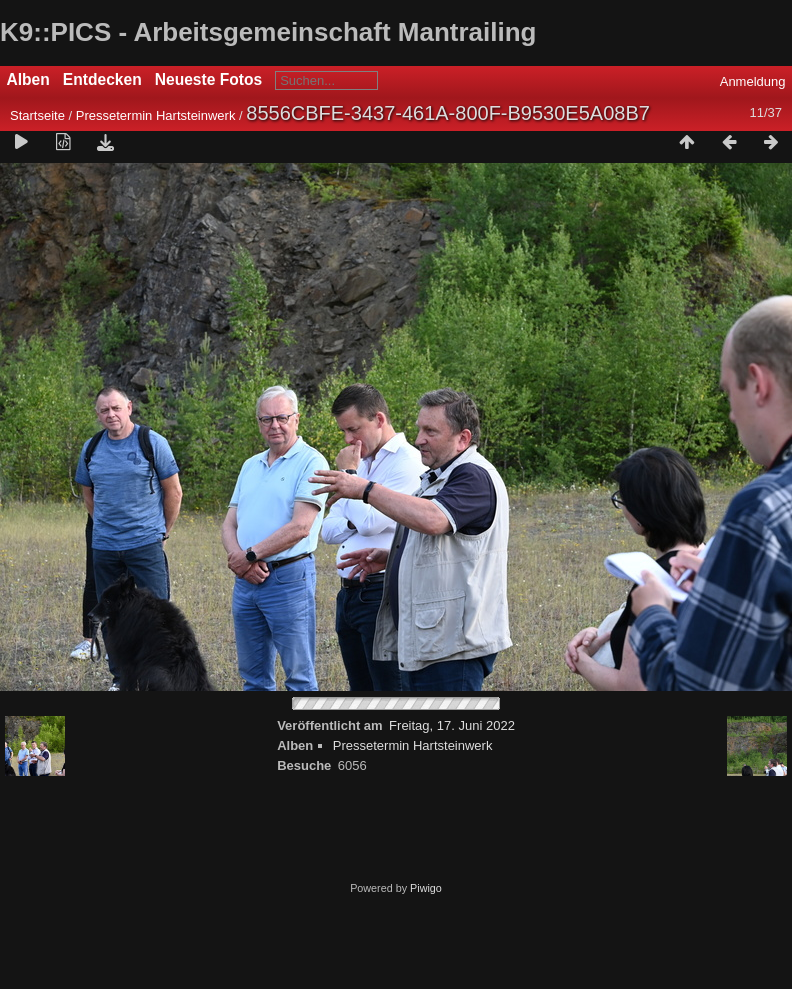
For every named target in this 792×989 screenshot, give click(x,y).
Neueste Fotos (208, 79)
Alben (28, 79)
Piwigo (426, 888)
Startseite (37, 115)
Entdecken (102, 79)
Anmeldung (753, 81)
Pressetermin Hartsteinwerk (156, 115)
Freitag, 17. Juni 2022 (452, 725)
